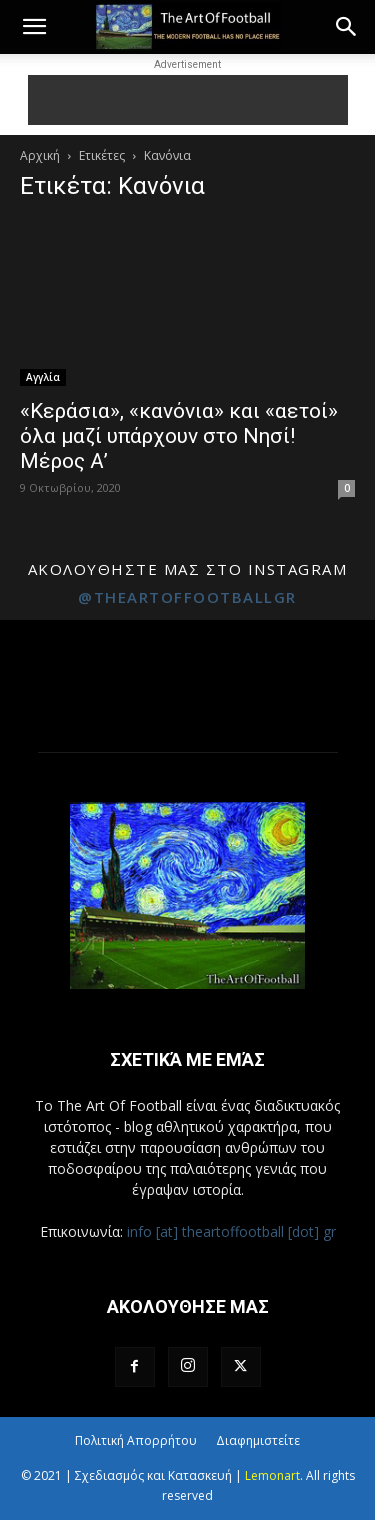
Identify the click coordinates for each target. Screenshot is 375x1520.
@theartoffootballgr (187, 597)
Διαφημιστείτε (258, 1440)
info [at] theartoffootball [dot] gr (231, 1231)
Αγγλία (43, 377)
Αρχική (40, 155)
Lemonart (272, 1475)
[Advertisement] (188, 100)
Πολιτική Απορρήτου (136, 1440)
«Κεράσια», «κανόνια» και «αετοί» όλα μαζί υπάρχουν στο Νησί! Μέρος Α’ (179, 436)
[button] (34, 27)
